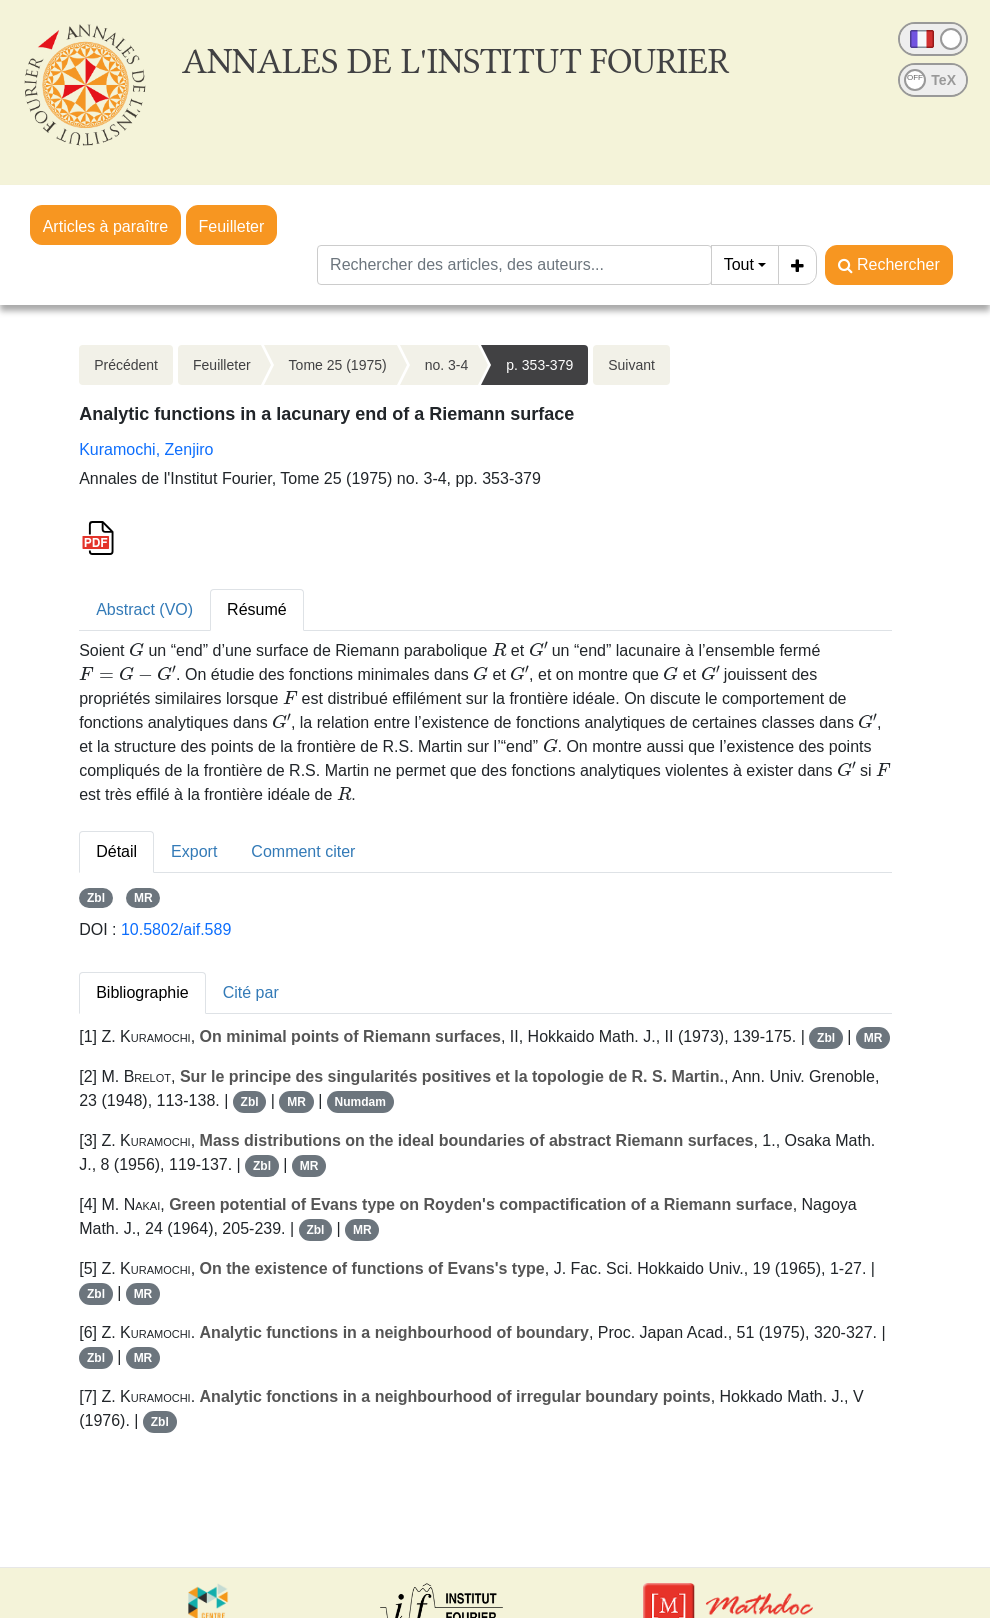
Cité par (251, 992)
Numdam (360, 1102)
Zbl (96, 898)
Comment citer (303, 851)
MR (143, 898)
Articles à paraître (105, 226)
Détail (116, 851)
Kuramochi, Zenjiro (146, 449)
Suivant (631, 365)
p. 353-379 (539, 365)
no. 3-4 (447, 365)
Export (194, 851)
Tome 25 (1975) (338, 365)
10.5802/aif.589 (176, 929)
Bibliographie (142, 992)
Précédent (126, 365)
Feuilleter (232, 226)
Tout (739, 264)
